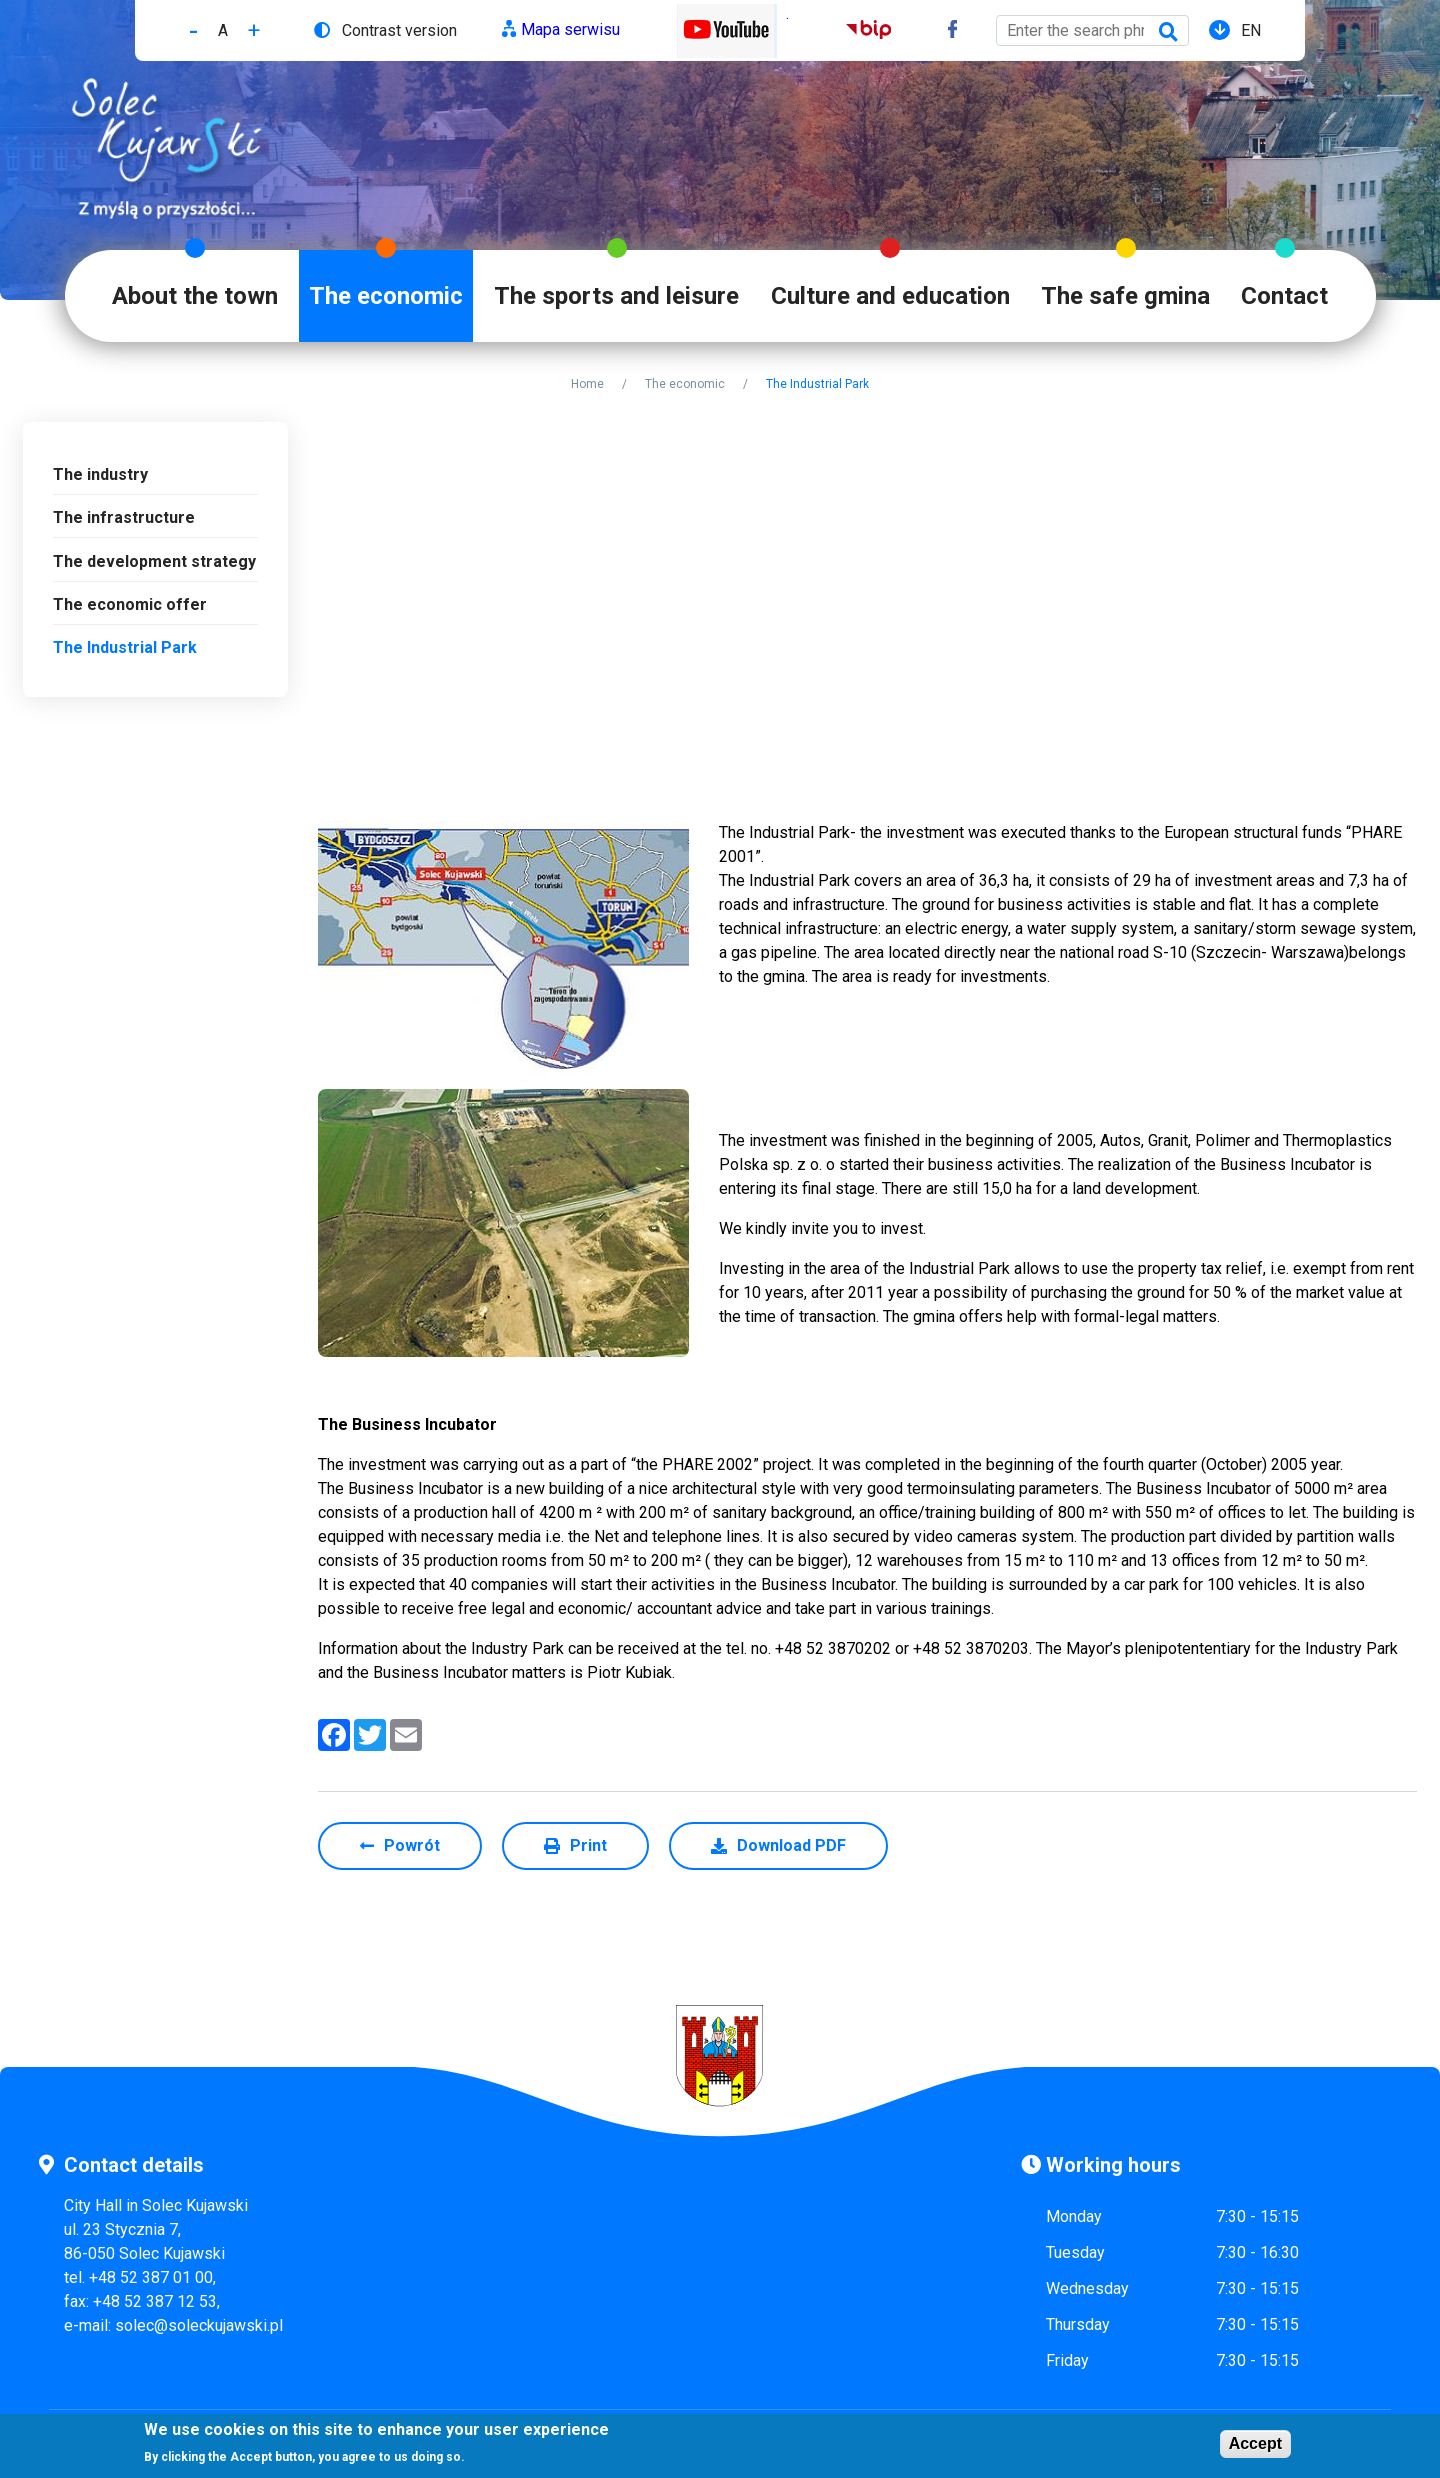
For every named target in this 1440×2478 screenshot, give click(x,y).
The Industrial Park (125, 647)
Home (587, 384)
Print (588, 1845)
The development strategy (154, 561)
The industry (100, 474)
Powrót (412, 1845)
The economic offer (130, 604)
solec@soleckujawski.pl (199, 2325)
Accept (1255, 2443)
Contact (1284, 296)
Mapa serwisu (570, 29)
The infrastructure (124, 517)
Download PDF (791, 1845)
